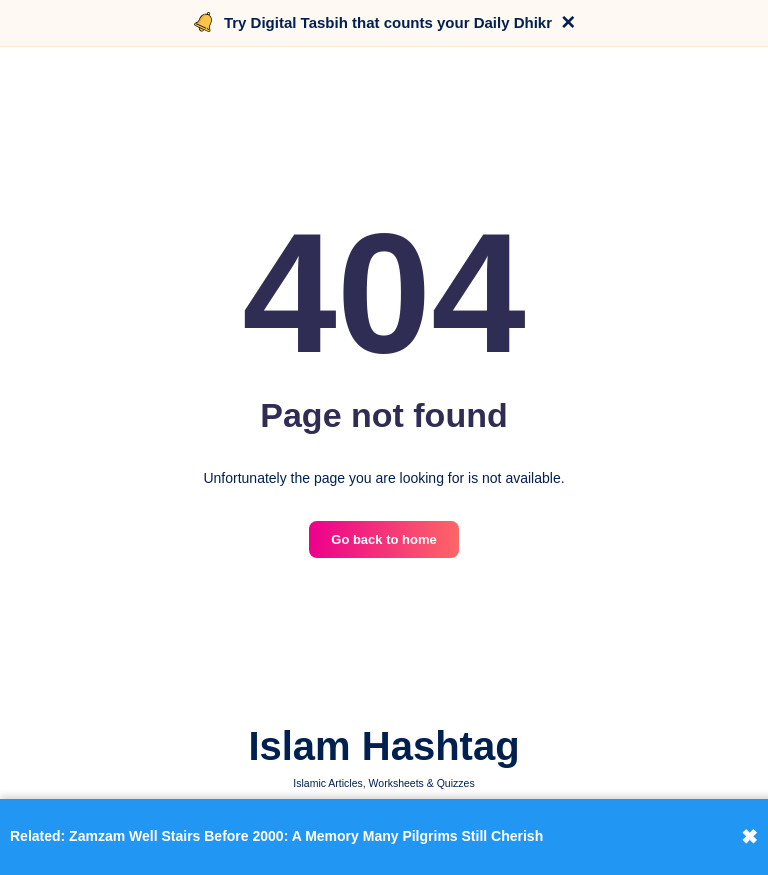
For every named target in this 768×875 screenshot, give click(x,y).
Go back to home (383, 539)
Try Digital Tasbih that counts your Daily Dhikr (388, 22)
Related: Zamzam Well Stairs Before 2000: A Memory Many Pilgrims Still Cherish (276, 836)
